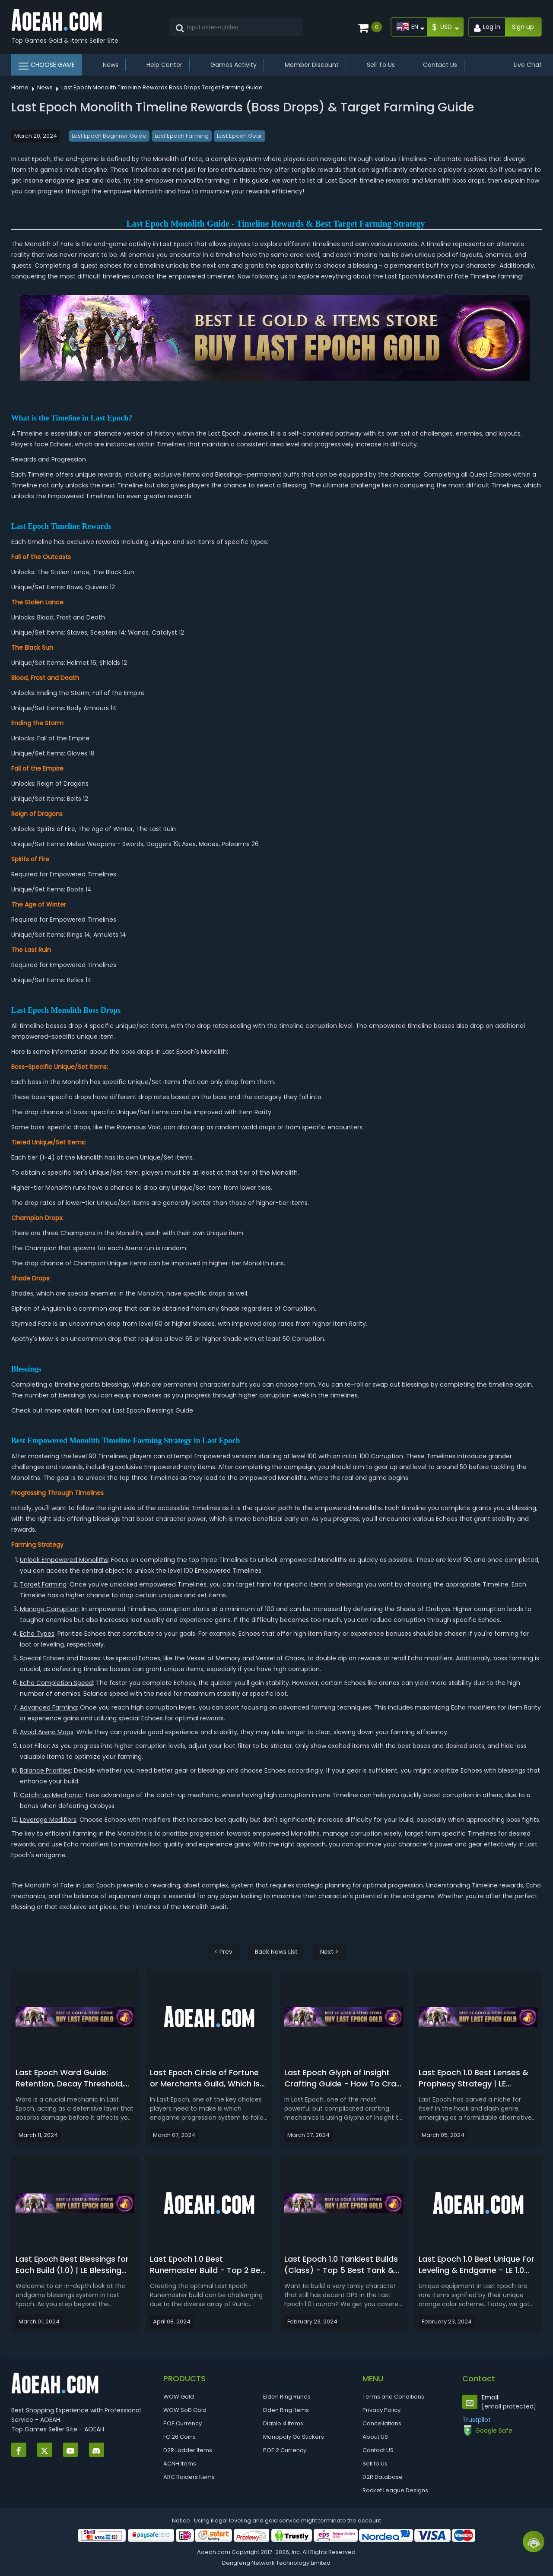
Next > (329, 1951)
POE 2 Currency (284, 2450)
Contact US (378, 2450)
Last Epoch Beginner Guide (109, 136)
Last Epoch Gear (239, 136)
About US (375, 2437)
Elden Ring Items (286, 2410)
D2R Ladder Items (187, 2450)
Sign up (523, 26)
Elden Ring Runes (287, 2397)
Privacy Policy (381, 2410)
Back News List (276, 1951)
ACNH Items (179, 2463)
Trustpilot (476, 2419)
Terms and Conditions (393, 2397)
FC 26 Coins (179, 2437)
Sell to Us (375, 2463)
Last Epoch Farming (182, 136)
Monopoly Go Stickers (293, 2437)
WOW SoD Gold (185, 2410)
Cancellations (381, 2423)
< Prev (223, 1951)
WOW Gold (178, 2397)
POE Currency (182, 2423)
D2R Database (382, 2477)
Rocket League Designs (395, 2490)
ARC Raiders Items (189, 2477)
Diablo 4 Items (283, 2423)
